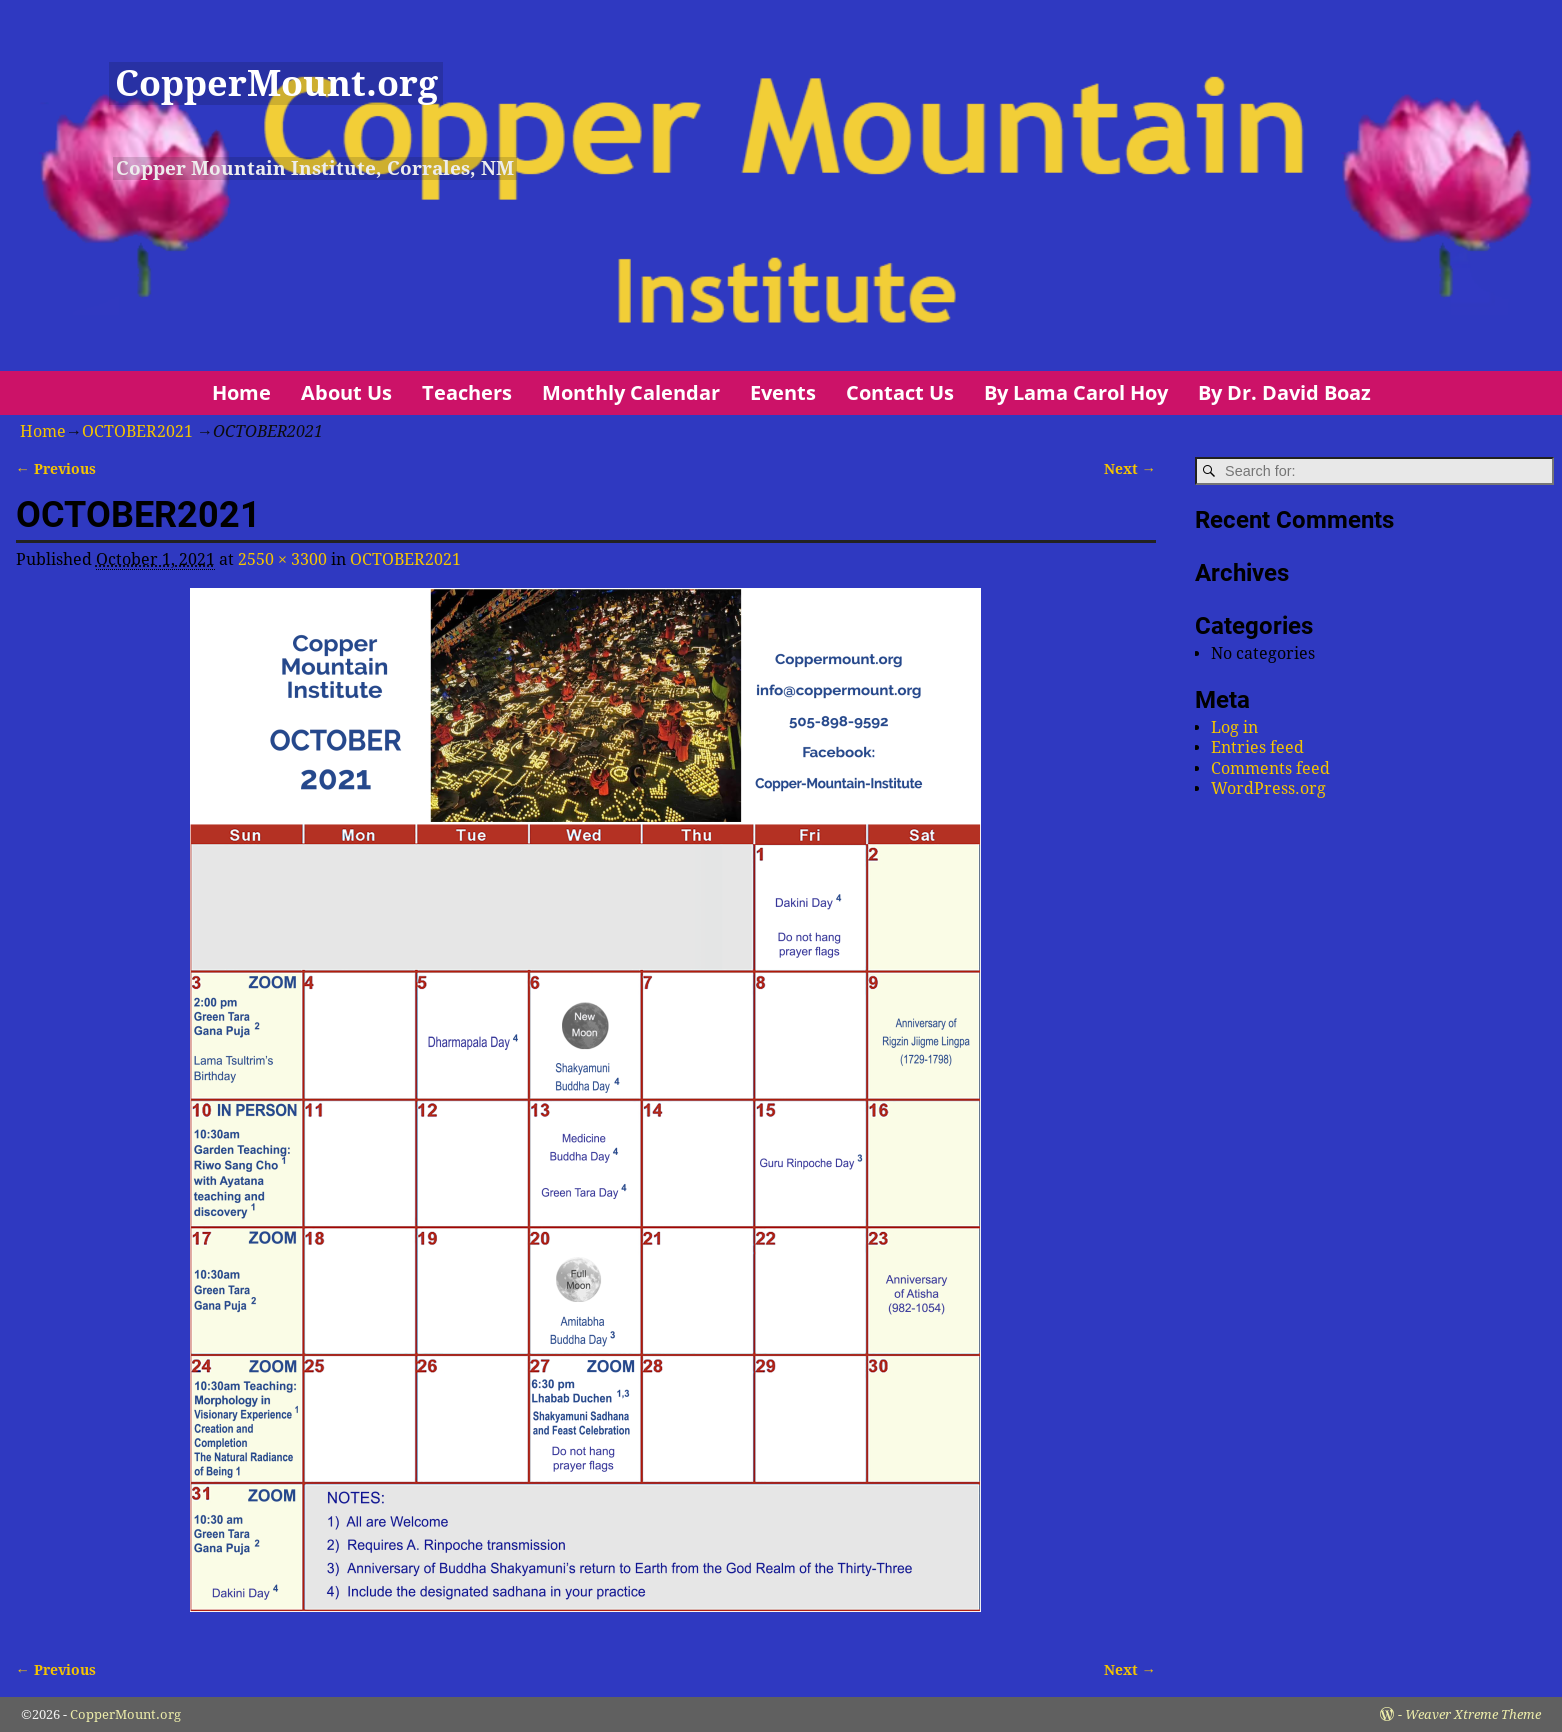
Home (241, 392)
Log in (1234, 727)
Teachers (467, 392)
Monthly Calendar (631, 392)
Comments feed (1270, 768)
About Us (346, 392)
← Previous (56, 469)
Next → (1130, 469)
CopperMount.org (276, 83)
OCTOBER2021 (137, 431)
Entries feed (1257, 747)
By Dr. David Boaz (1284, 392)
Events (783, 392)
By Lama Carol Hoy (1076, 392)
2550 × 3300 (282, 559)
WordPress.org (1268, 788)
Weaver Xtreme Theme (1473, 1714)
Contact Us (900, 392)
